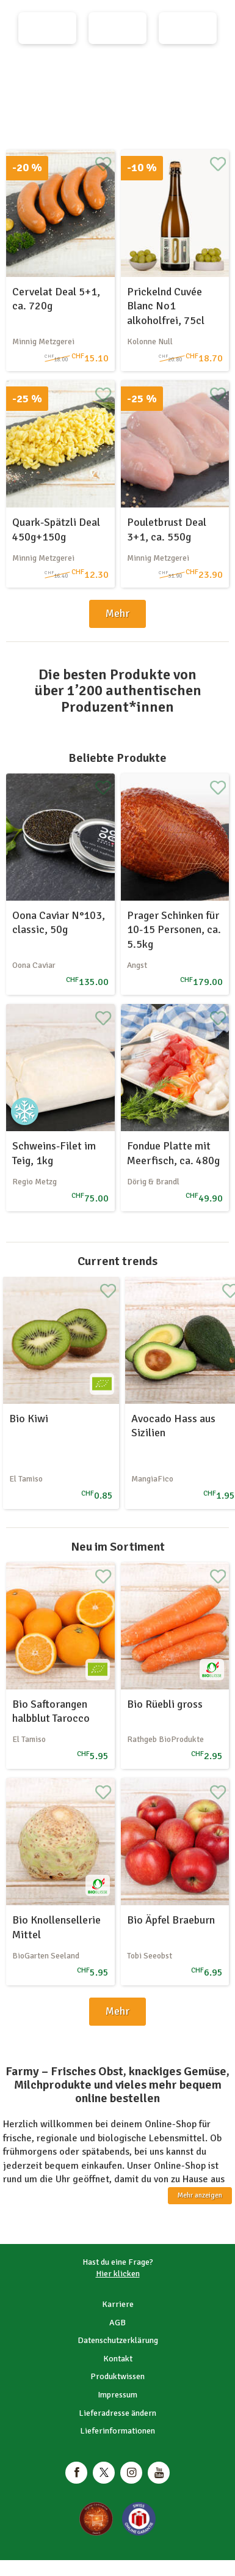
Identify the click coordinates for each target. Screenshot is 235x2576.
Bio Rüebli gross (165, 1704)
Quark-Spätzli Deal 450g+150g (56, 529)
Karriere (118, 2304)
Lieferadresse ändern (117, 2413)
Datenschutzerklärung (118, 2340)
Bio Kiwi (28, 1418)
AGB (117, 2322)
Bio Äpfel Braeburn (171, 1920)
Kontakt (117, 2358)
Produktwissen (117, 2376)
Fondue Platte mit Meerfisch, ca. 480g (173, 1153)
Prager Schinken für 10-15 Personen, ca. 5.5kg (174, 930)
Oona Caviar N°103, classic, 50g (58, 922)
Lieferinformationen (117, 2431)
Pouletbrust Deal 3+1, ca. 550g (166, 529)
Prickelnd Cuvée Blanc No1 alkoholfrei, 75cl (165, 306)
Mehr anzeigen (200, 2195)
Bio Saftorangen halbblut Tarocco (51, 1711)
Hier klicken (118, 2273)
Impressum (117, 2395)
